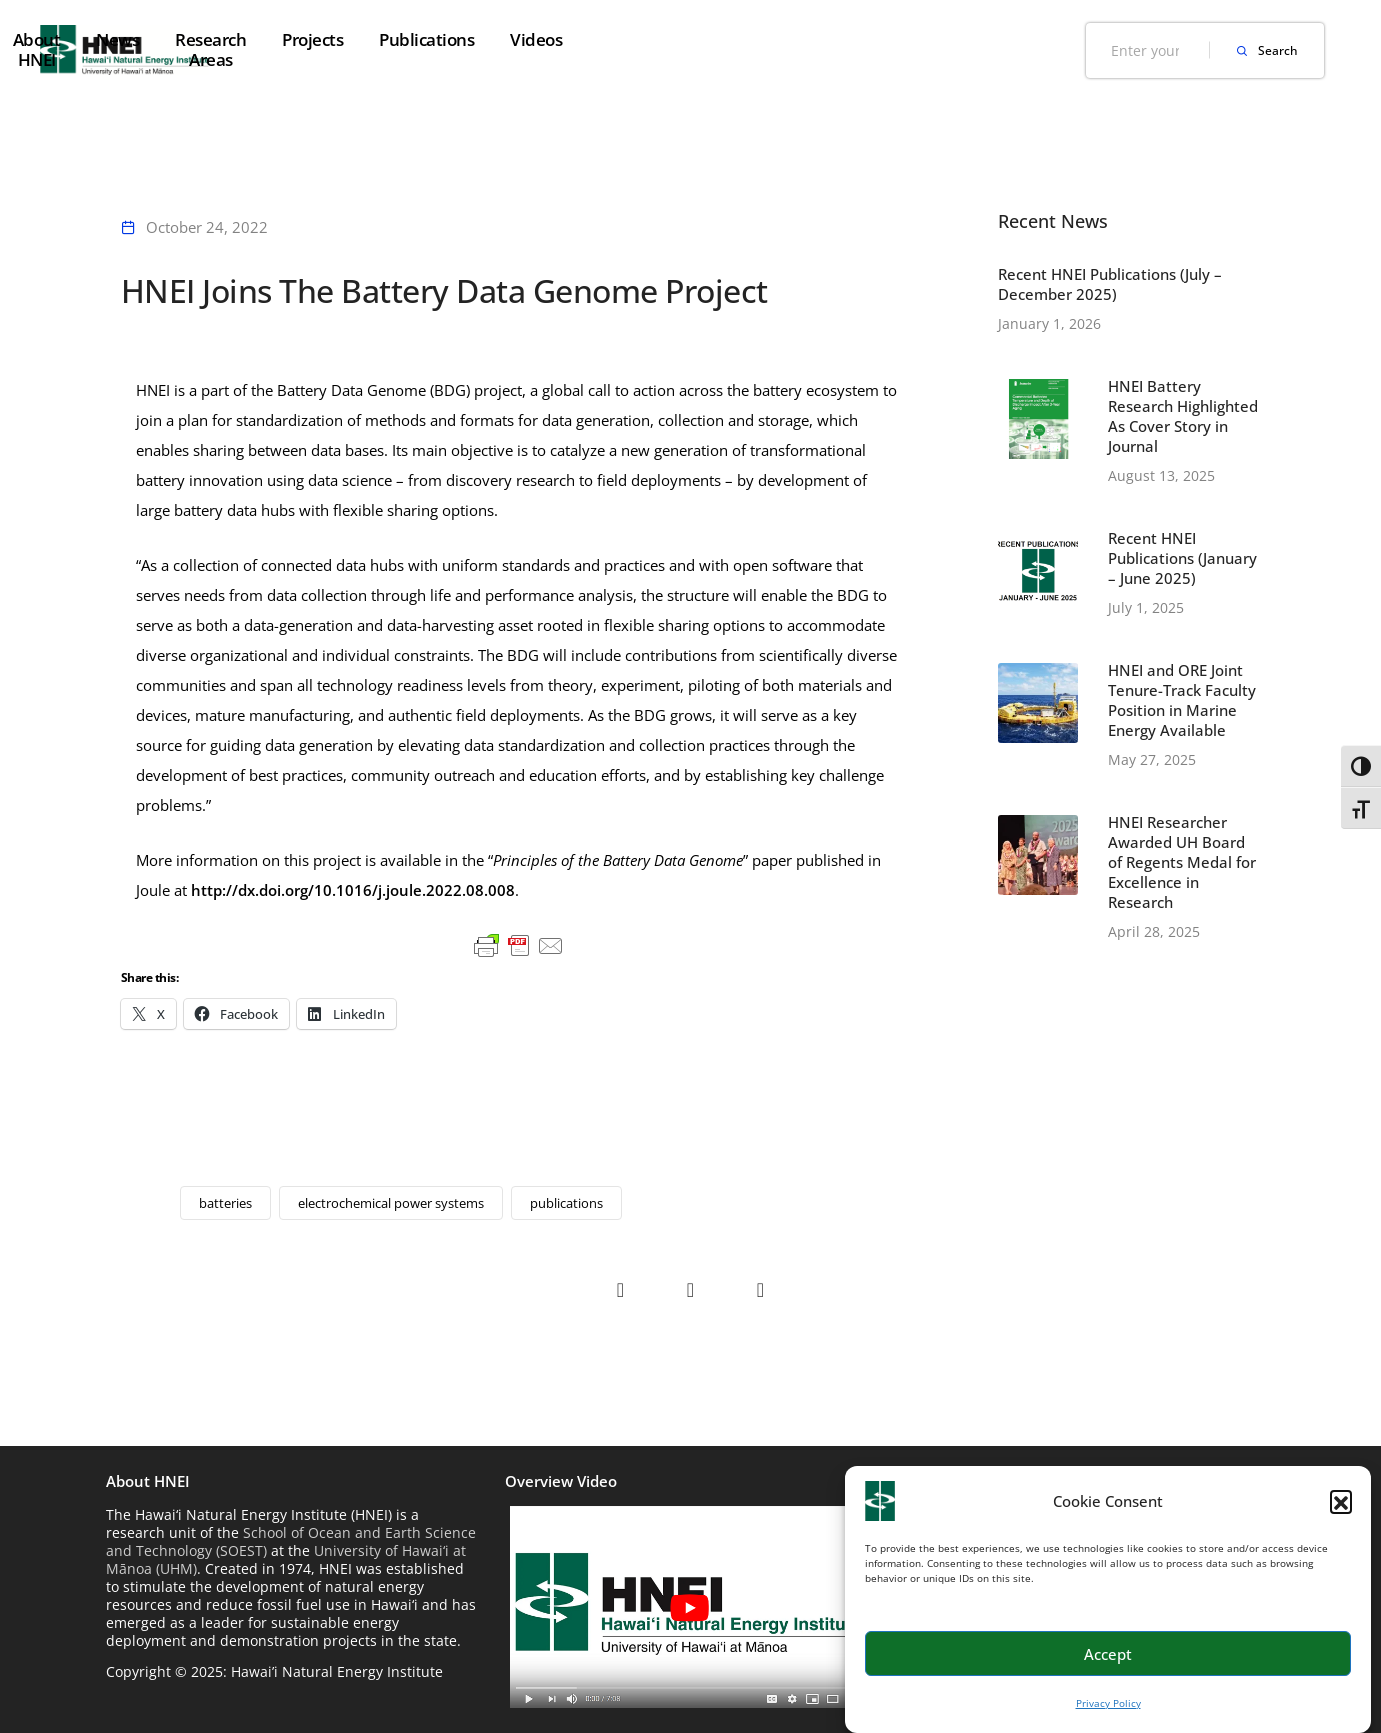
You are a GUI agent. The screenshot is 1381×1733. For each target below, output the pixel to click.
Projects (771, 39)
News (529, 39)
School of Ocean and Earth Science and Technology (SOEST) (291, 1541)
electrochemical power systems (391, 1203)
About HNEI (427, 39)
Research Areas (646, 39)
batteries (225, 1203)
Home (323, 39)
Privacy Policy (1108, 1703)
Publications (885, 39)
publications (566, 1203)
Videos (995, 39)
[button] (1341, 1501)
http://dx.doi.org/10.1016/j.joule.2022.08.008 (353, 890)
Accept (1108, 1654)
